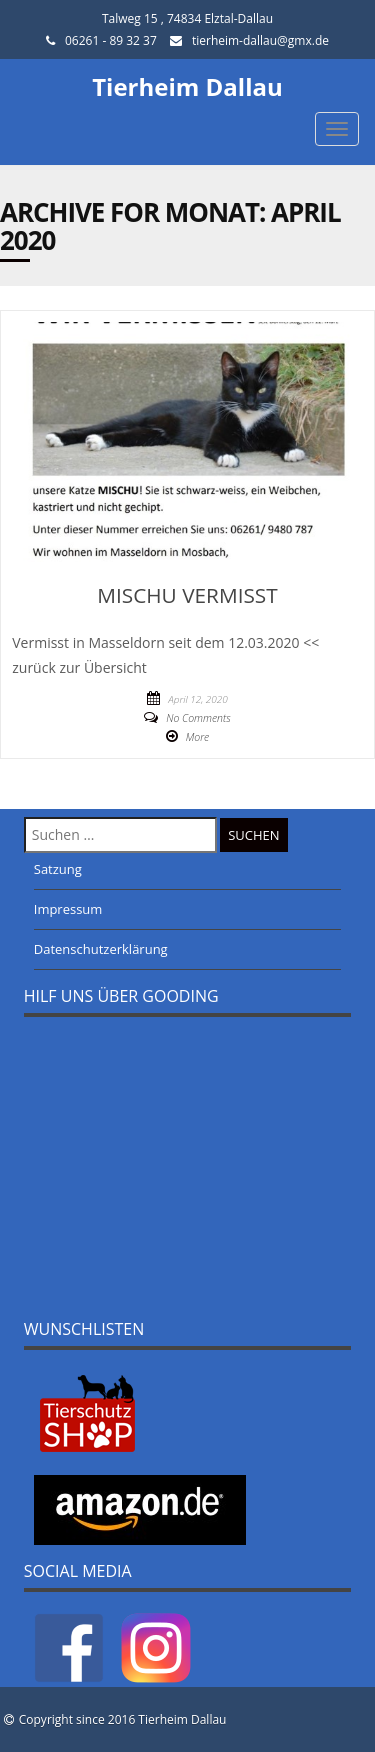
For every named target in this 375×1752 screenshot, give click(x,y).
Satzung (58, 869)
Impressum (68, 909)
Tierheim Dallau (187, 86)
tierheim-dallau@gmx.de (260, 40)
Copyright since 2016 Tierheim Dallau (123, 1719)
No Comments (198, 718)
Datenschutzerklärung (101, 949)
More (198, 737)
